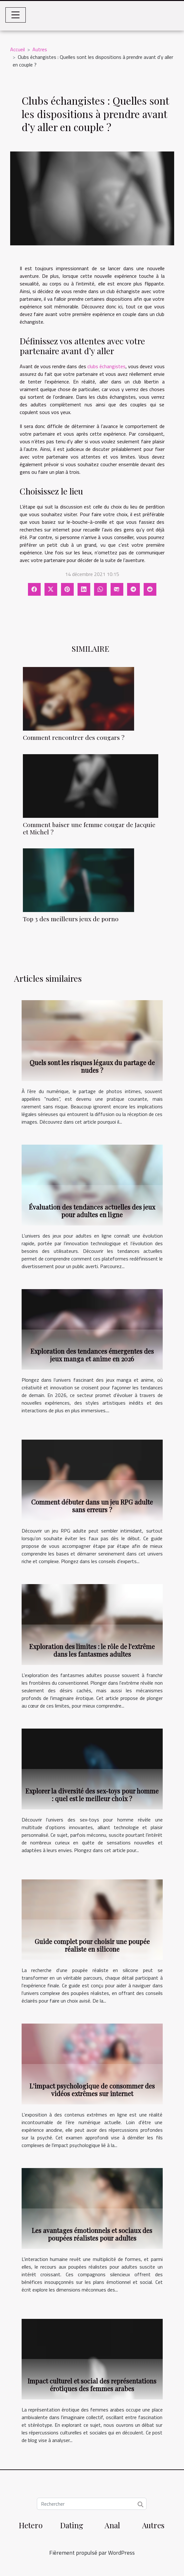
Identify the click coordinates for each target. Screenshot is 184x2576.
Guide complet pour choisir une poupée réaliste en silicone (92, 1945)
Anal (112, 2525)
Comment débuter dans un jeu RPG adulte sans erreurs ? (92, 1506)
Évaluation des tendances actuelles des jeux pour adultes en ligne (92, 1211)
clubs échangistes (106, 366)
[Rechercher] (92, 2504)
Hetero (31, 2525)
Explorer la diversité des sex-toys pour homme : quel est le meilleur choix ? (92, 1794)
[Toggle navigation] (15, 15)
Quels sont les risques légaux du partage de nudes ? (92, 1066)
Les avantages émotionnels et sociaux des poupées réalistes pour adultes (92, 2234)
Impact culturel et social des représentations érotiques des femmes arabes (92, 2384)
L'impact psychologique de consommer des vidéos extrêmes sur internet (92, 2089)
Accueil (17, 49)
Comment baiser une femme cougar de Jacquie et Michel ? (89, 828)
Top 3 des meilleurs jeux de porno (71, 919)
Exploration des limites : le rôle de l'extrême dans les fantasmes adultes (92, 1650)
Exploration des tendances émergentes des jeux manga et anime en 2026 (92, 1355)
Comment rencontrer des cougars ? (74, 737)
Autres (39, 49)
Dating (71, 2525)
